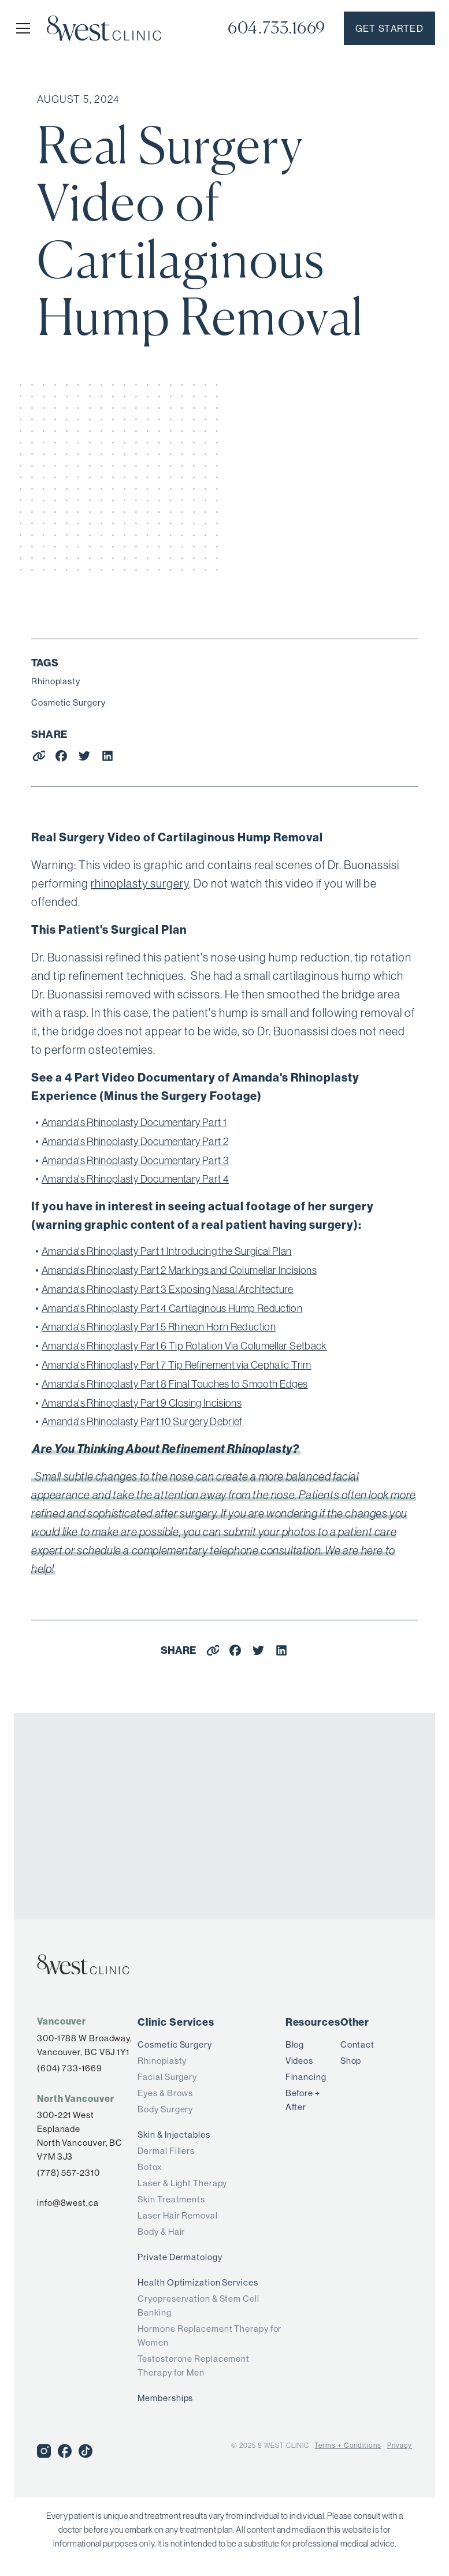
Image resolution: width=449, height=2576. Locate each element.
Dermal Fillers (166, 2150)
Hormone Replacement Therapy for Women (209, 2335)
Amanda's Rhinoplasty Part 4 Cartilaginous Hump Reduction (172, 1308)
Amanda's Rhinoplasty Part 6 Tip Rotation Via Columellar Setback (184, 1345)
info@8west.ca (68, 2202)
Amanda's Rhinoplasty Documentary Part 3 (135, 1160)
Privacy (399, 2445)
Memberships (165, 2397)
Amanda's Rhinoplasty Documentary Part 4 (135, 1179)
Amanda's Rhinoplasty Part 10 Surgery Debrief (142, 1421)
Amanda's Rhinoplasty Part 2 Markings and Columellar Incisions (179, 1270)
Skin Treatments (171, 2199)
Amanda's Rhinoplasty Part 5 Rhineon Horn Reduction (159, 1326)
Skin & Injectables (174, 2134)
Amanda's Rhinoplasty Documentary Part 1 (134, 1122)
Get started (389, 28)
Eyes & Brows (165, 2092)
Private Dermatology (180, 2256)
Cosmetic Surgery (68, 702)
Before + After (302, 2099)
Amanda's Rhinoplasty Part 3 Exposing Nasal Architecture (168, 1289)
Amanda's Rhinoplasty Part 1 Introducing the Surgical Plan (167, 1251)
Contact (357, 2044)
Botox (150, 2166)
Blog (295, 2044)
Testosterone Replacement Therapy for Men (194, 2365)
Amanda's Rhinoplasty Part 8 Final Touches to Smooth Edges (175, 1383)
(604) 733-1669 (69, 2068)
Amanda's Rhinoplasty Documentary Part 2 (135, 1141)
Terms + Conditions (347, 2445)
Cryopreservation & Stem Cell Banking (198, 2305)
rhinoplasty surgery (140, 883)
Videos (299, 2060)
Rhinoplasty (55, 681)
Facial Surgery (167, 2076)
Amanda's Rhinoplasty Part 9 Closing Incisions (142, 1403)
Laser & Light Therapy (182, 2183)
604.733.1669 (276, 28)
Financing (305, 2076)
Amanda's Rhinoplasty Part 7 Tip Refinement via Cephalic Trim (176, 1364)
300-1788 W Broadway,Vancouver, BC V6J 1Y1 (84, 2045)
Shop (351, 2060)
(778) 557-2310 (68, 2172)
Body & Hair (161, 2231)
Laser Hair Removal (177, 2215)
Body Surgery (165, 2109)
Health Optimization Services (198, 2282)
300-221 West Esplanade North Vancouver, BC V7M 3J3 (80, 2135)
